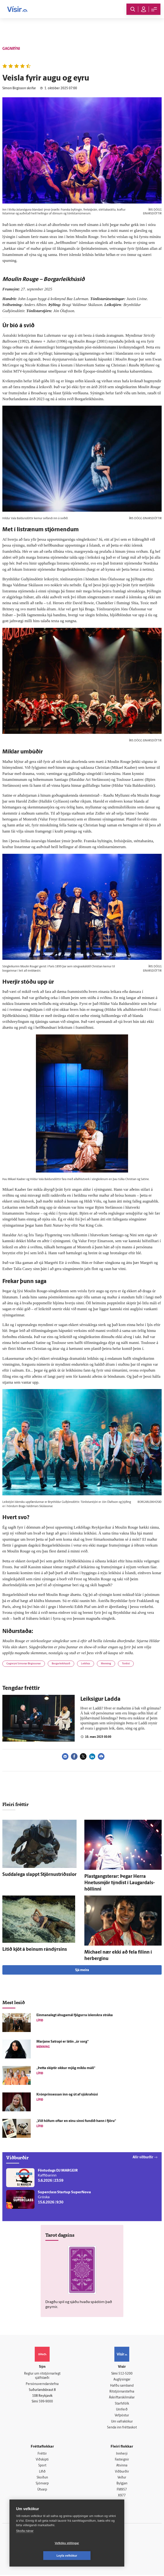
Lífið (42, 2472)
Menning (106, 1663)
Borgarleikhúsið (61, 1663)
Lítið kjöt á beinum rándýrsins (34, 1949)
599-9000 (46, 2402)
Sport (42, 2466)
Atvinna (121, 2466)
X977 (122, 2497)
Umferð (122, 2410)
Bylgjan (122, 2484)
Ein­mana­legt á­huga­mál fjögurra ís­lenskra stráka (74, 2015)
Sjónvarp (42, 2484)
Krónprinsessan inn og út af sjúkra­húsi (67, 2094)
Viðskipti (42, 2460)
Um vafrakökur (122, 2422)
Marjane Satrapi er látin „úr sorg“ (62, 2042)
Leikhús (85, 1663)
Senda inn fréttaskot (122, 2428)
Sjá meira (82, 1970)
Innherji (122, 2454)
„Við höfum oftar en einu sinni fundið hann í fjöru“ (76, 2121)
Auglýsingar (121, 2380)
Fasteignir (122, 2460)
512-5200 (125, 2374)
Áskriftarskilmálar (122, 2398)
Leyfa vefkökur (95, 2555)
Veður (121, 2478)
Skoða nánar (25, 2543)
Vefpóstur (122, 2416)
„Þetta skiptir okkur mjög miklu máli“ (65, 2068)
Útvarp (42, 2490)
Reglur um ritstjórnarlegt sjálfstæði (42, 2376)
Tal (122, 2502)
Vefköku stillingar (39, 2555)
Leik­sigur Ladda (100, 1699)
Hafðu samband (122, 2386)
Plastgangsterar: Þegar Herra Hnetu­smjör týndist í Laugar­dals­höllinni (119, 1883)
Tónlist (126, 1663)
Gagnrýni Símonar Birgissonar (23, 1663)
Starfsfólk (122, 2404)
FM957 (122, 2490)
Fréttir (42, 2454)
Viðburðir (122, 2472)
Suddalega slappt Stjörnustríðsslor (39, 1874)
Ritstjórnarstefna (121, 2392)
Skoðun (42, 2478)
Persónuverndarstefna (42, 2384)
